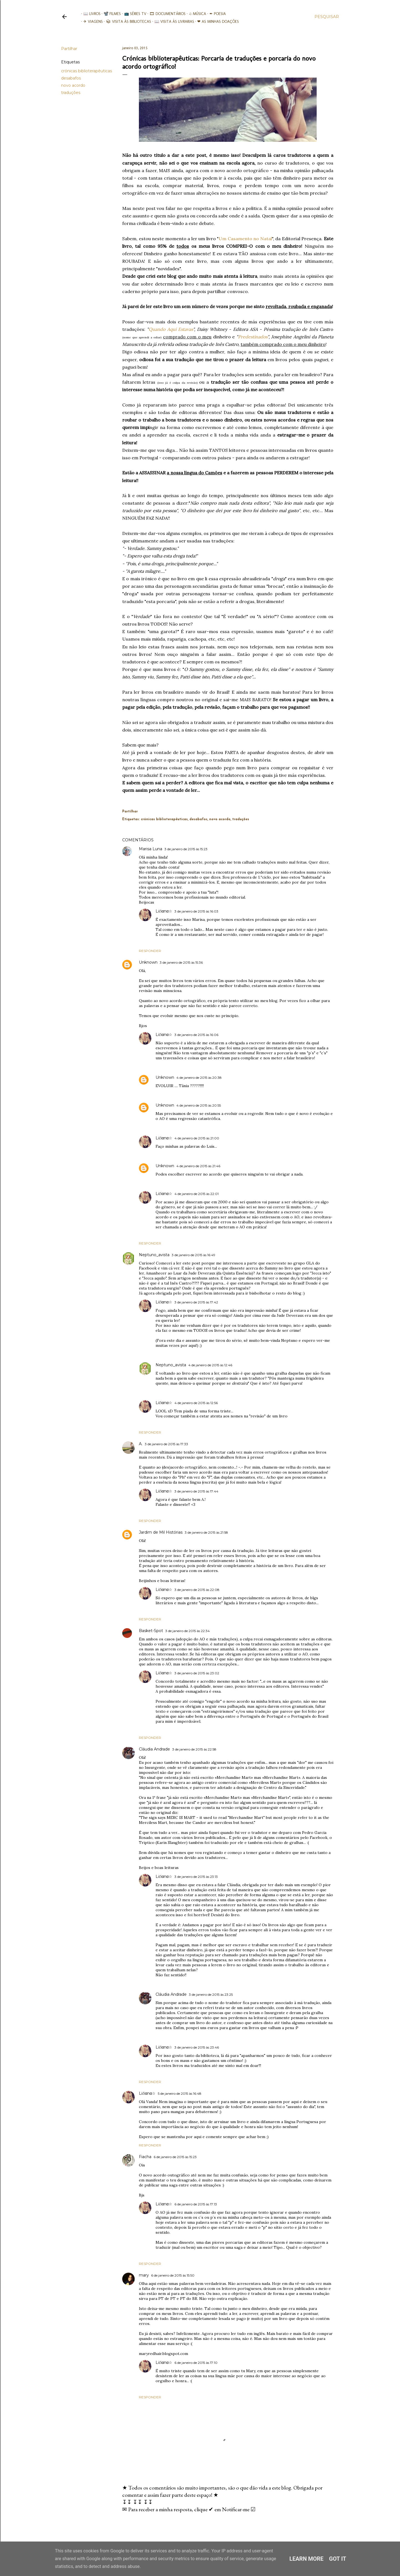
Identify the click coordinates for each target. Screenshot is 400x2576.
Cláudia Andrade (154, 1749)
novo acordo (73, 85)
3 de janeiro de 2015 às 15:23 (186, 849)
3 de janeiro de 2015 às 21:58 (206, 1532)
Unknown (148, 962)
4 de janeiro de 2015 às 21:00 (196, 1138)
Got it (337, 2558)
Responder (150, 951)
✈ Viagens (91, 21)
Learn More (306, 2558)
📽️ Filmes (110, 13)
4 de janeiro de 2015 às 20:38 (199, 1077)
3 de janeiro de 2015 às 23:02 (196, 1673)
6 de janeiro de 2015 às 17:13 (195, 2204)
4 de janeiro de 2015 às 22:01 (196, 1194)
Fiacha (145, 2156)
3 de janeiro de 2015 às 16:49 (193, 1255)
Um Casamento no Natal (245, 238)
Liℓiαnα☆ (164, 911)
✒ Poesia (215, 13)
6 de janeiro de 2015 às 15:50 (172, 2275)
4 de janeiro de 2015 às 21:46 (198, 1166)
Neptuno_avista (154, 1254)
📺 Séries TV (133, 13)
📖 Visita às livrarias (172, 21)
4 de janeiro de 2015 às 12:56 (196, 1403)
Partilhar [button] (69, 48)
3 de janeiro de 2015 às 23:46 (196, 2047)
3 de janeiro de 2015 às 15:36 (181, 962)
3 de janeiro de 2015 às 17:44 (196, 1491)
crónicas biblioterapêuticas (86, 70)
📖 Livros (89, 13)
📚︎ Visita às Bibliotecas (126, 21)
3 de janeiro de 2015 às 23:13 (196, 1877)
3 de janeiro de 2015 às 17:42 (196, 1302)
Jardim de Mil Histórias (160, 1532)
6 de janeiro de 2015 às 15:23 (175, 2157)
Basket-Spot (151, 1630)
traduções (70, 92)
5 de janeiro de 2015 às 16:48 (179, 2093)
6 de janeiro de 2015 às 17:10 (196, 2363)
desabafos (71, 78)
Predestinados (253, 336)
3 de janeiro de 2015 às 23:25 (211, 1994)
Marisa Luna (150, 848)
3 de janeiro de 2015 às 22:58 (194, 1749)
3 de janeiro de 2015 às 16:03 (196, 911)
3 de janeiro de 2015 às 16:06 (196, 1035)
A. (140, 1443)
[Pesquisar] (326, 16)
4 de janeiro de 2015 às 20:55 (198, 1105)
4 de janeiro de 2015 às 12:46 (210, 1365)
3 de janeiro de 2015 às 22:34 (187, 1631)
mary (144, 2275)
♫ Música (195, 13)
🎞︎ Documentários (166, 13)
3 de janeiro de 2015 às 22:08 (196, 1590)
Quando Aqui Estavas (171, 329)
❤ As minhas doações (216, 21)
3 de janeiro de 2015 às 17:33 (166, 1444)
